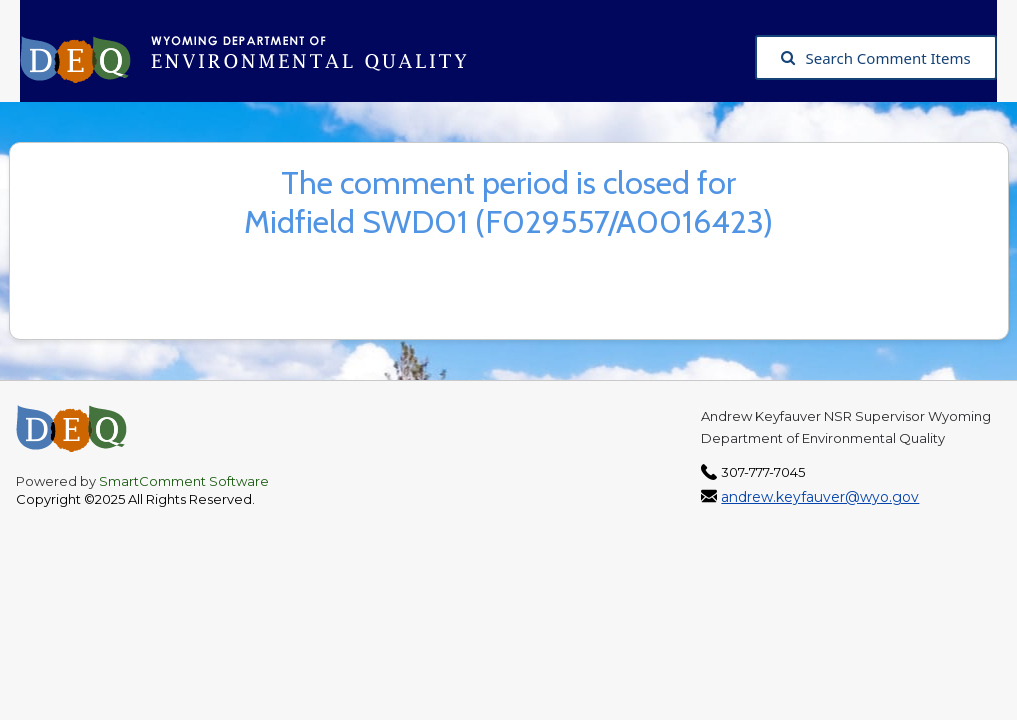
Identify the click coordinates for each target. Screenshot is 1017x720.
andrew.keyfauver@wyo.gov (820, 497)
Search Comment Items (875, 58)
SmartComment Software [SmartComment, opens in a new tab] (184, 481)
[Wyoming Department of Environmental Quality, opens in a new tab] (253, 58)
